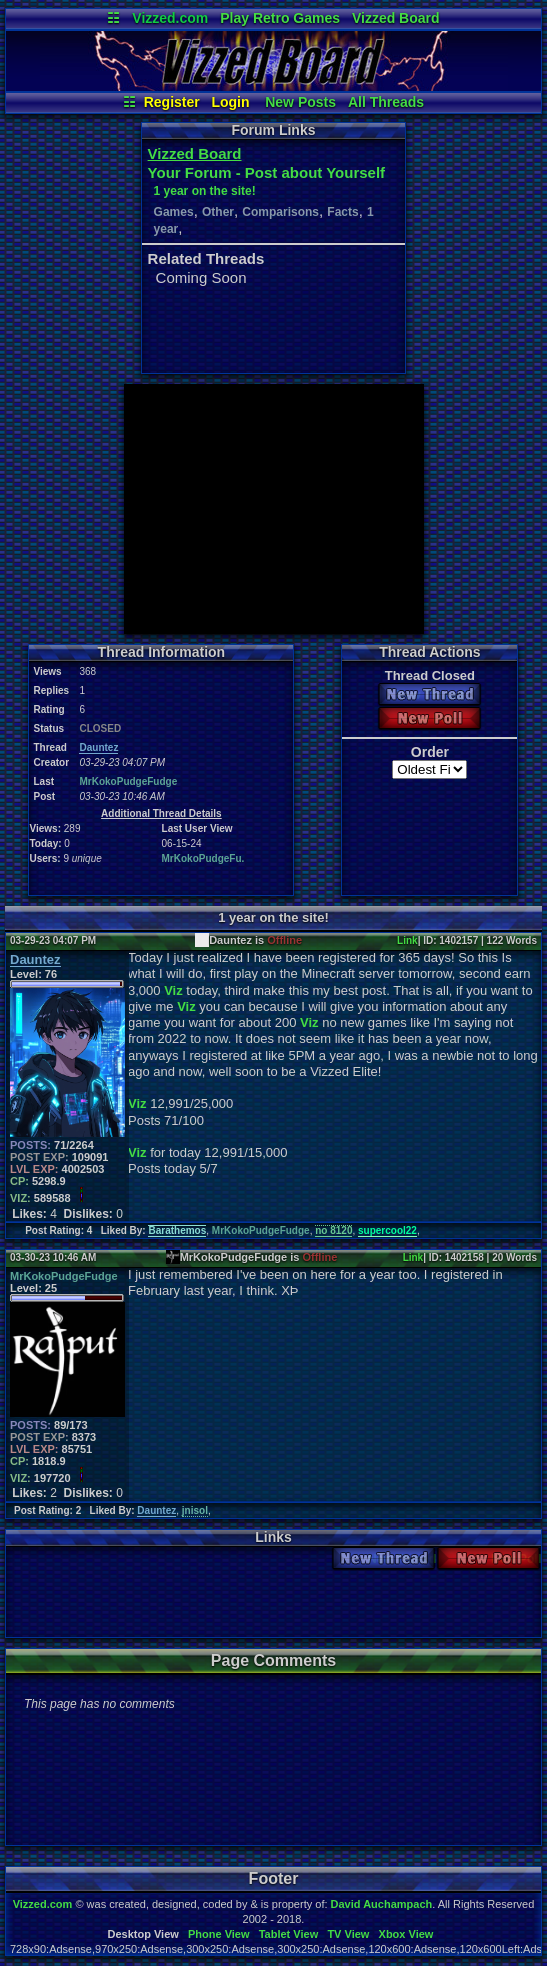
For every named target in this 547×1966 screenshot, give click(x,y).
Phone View (219, 1934)
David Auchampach (382, 1904)
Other (218, 212)
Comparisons (280, 212)
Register (172, 102)
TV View (348, 1934)
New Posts (300, 102)
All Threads (386, 102)
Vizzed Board (396, 18)
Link (407, 940)
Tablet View (289, 1934)
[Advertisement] (274, 509)
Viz (173, 990)
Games (174, 212)
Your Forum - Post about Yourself (267, 172)
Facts (342, 212)
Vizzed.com (170, 18)
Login (230, 102)
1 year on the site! (205, 191)
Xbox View (406, 1934)
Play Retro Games (280, 18)
